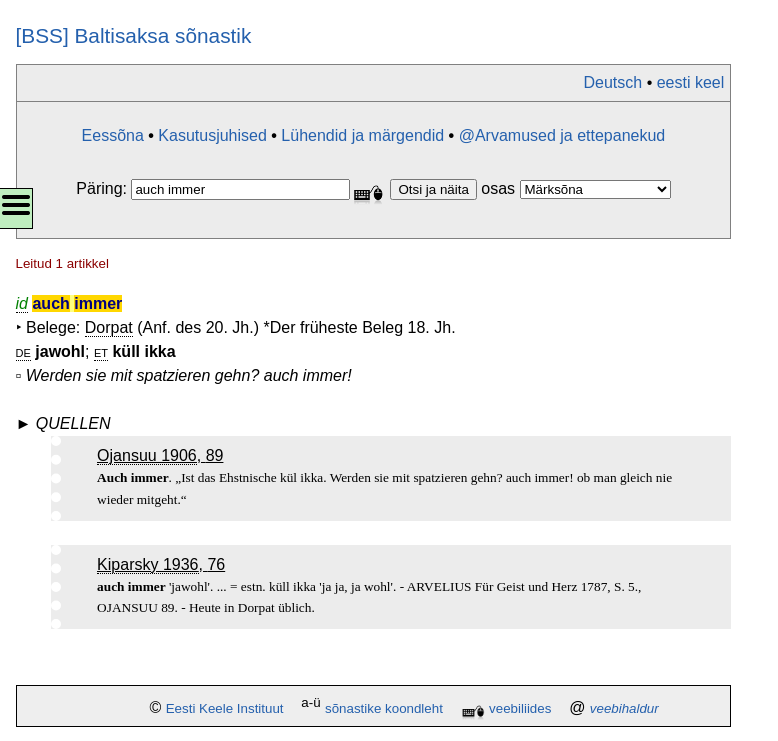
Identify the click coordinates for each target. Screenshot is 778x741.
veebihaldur (624, 708)
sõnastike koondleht (384, 708)
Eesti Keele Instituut (225, 708)
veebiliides (520, 708)
